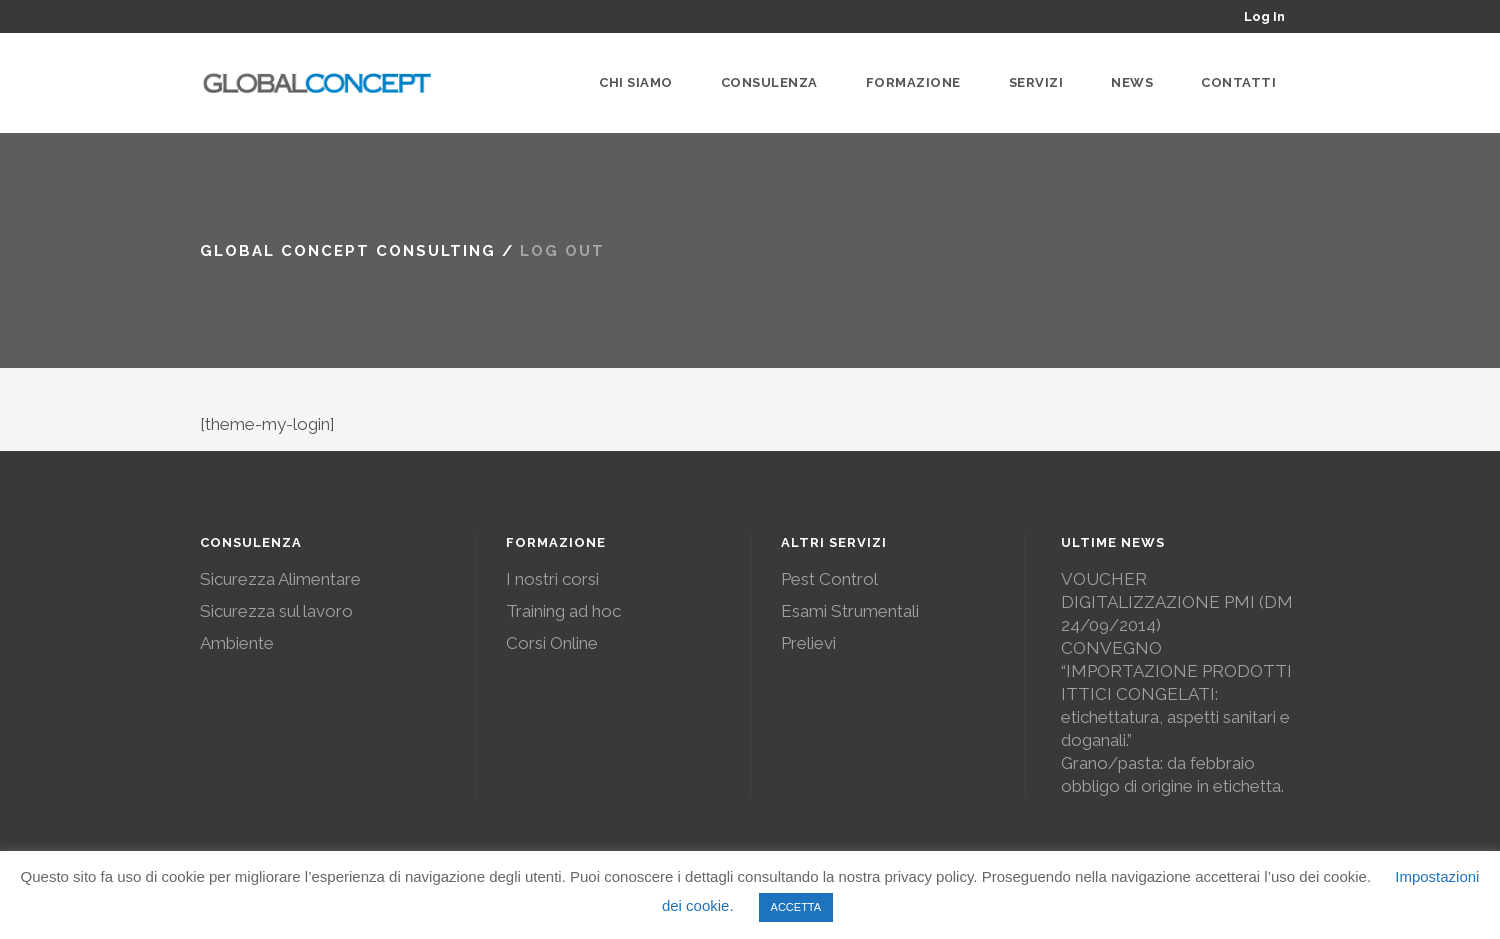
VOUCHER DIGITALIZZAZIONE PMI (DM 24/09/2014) (1177, 602)
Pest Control (829, 579)
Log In (1264, 16)
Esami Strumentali (850, 611)
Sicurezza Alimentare (280, 579)
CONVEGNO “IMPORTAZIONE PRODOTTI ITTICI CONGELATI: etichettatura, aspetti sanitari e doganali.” (1176, 694)
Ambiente (237, 643)
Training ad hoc (563, 611)
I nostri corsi (552, 579)
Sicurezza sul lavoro (276, 611)
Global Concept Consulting (348, 251)
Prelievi (808, 643)
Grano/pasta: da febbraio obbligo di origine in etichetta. (1172, 774)
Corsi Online (552, 643)
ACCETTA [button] (796, 907)
